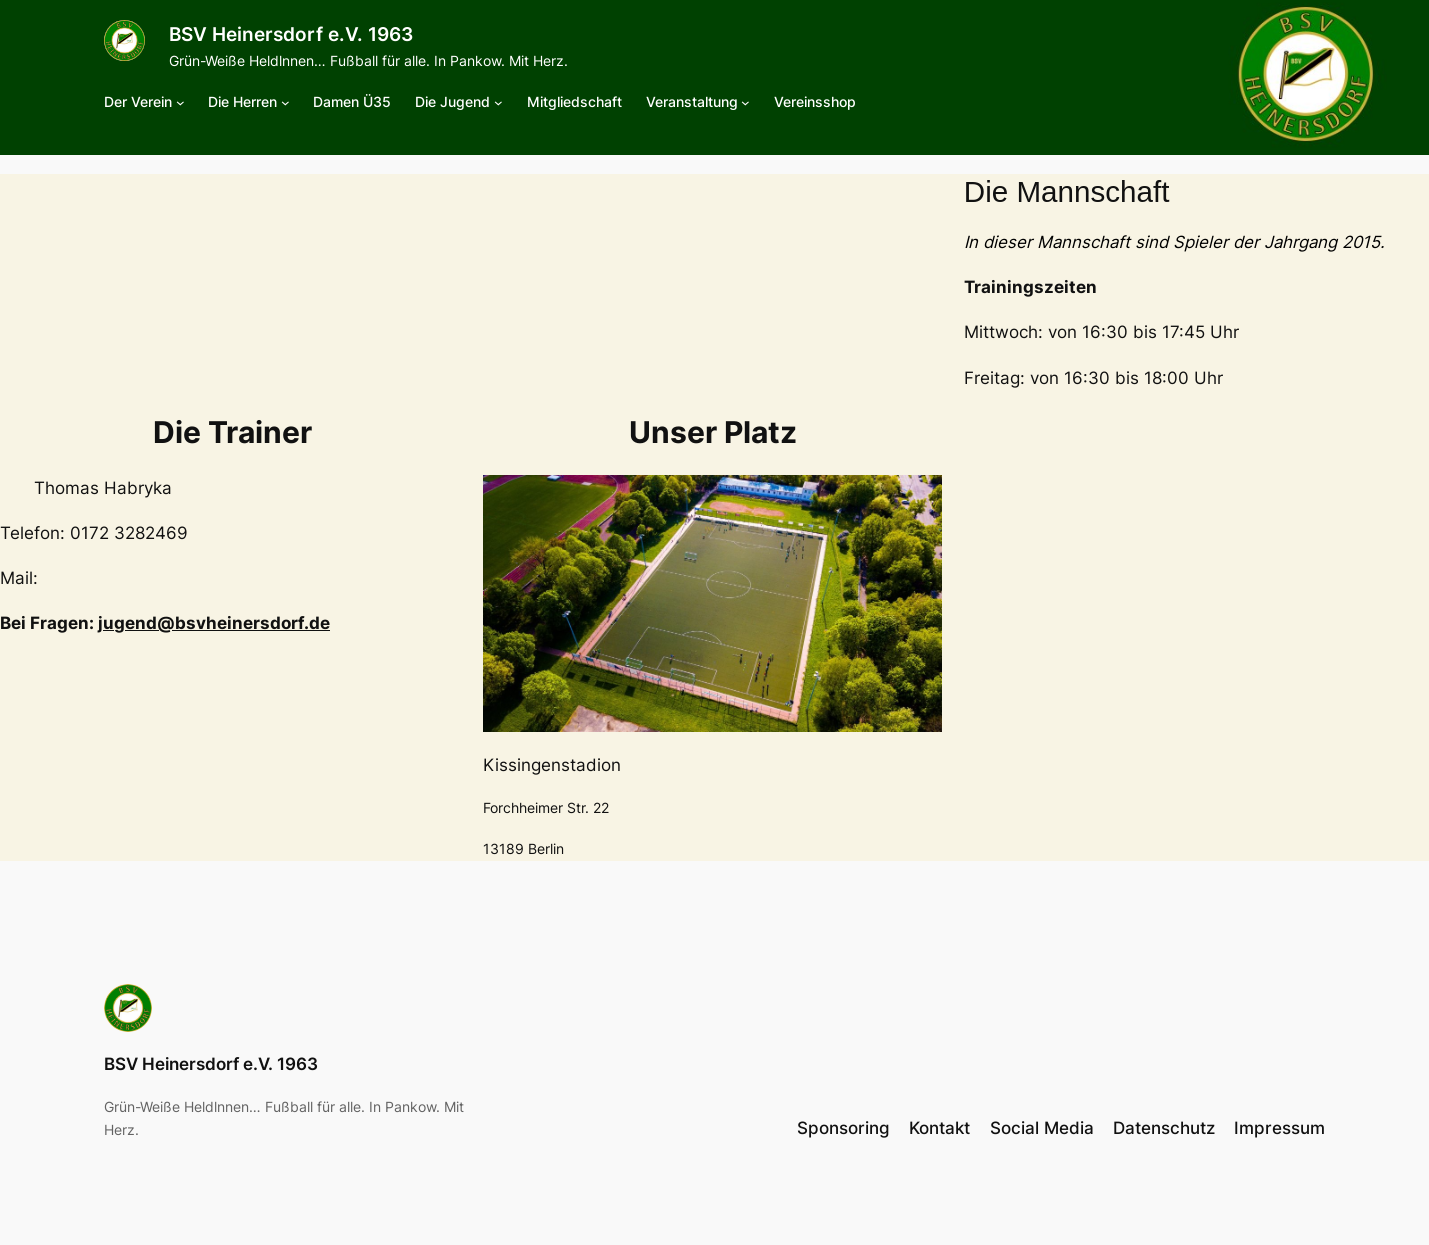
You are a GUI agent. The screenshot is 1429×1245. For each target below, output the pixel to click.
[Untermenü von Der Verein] (180, 102)
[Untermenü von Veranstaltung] (745, 102)
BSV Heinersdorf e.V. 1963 (291, 34)
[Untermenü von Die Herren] (285, 102)
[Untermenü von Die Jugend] (498, 102)
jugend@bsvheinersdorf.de (214, 623)
